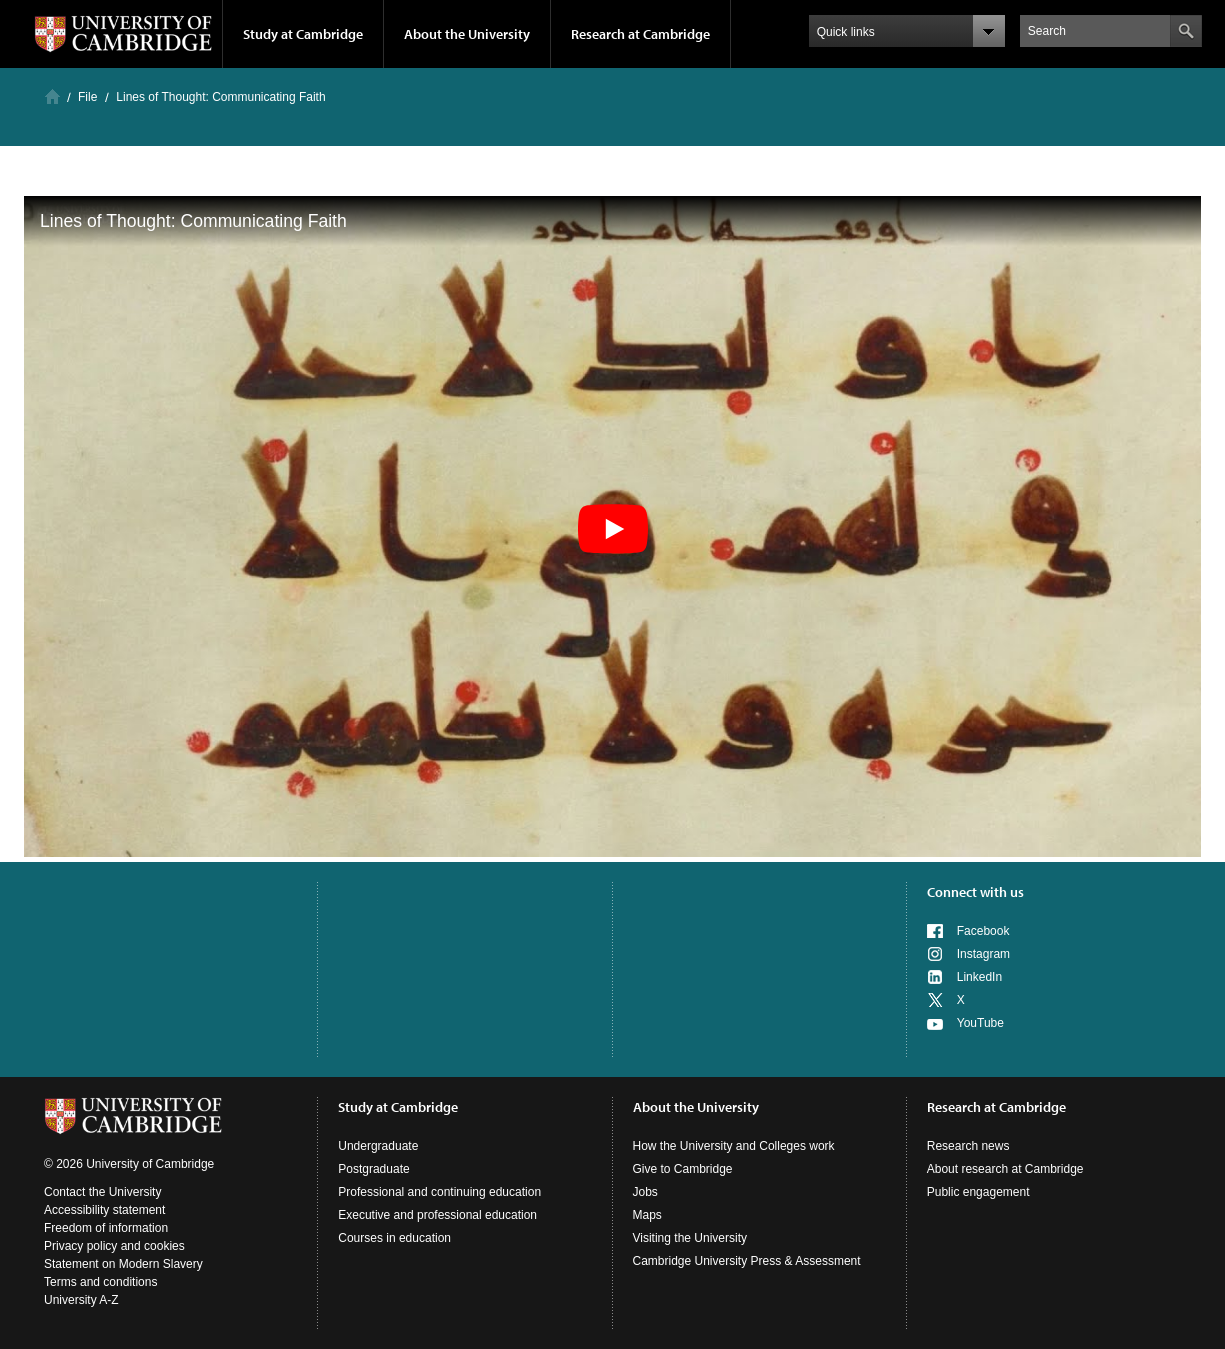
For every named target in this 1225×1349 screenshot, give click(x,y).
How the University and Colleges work (734, 1146)
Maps (647, 1215)
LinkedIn (979, 977)
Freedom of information (106, 1228)
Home (52, 96)
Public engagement (978, 1192)
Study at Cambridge (303, 34)
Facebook (983, 931)
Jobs (645, 1192)
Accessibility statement (104, 1210)
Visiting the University (690, 1238)
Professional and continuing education (439, 1192)
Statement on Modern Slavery (123, 1264)
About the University (467, 34)
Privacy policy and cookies (114, 1246)
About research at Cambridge (1005, 1169)
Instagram (983, 954)
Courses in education (394, 1238)
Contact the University (102, 1192)
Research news (968, 1146)
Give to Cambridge (683, 1169)
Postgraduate (373, 1169)
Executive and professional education (437, 1215)
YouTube (980, 1023)
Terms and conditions (100, 1282)
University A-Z (81, 1300)
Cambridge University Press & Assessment (747, 1261)
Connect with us (975, 892)
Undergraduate (378, 1146)
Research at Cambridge (640, 34)
